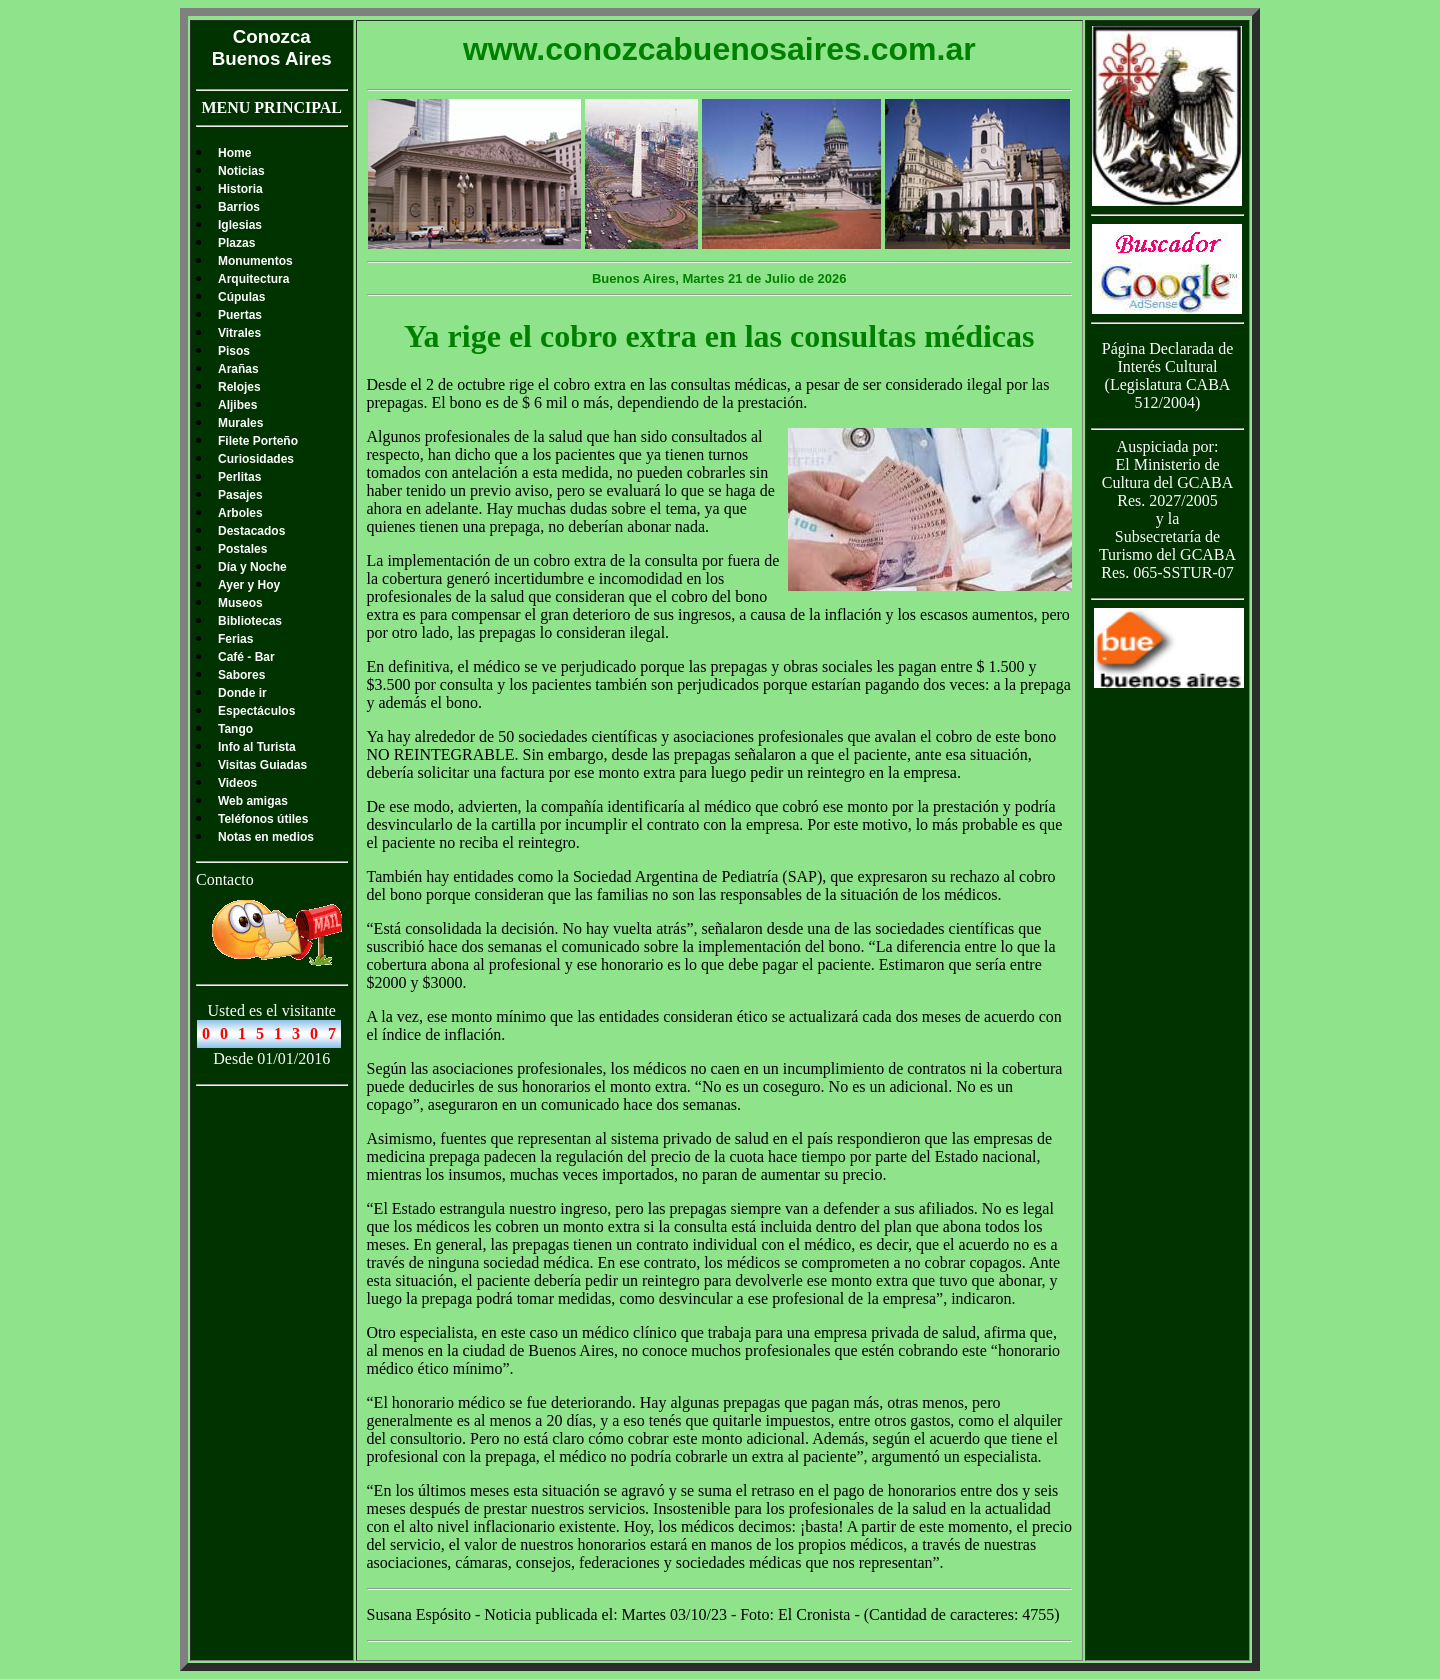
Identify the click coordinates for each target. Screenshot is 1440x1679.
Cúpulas (241, 297)
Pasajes (240, 495)
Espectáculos (256, 711)
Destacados (251, 531)
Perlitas (239, 477)
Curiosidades (256, 459)
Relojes (239, 387)
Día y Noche (252, 567)
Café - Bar (246, 657)
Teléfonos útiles (263, 819)
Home (234, 153)
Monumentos (255, 261)
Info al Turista (257, 747)
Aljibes (237, 405)
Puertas (240, 315)
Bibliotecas (250, 621)
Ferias (235, 639)
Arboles (240, 513)
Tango (235, 729)
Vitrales (239, 333)
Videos (237, 783)
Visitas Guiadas (262, 765)
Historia (240, 189)
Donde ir (242, 693)
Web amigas (253, 801)
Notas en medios (266, 837)
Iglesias (240, 225)
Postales (242, 549)
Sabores (241, 675)
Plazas (236, 243)
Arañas (238, 369)
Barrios (239, 207)
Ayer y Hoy (249, 585)
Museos (240, 603)
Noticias (241, 171)
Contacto (225, 879)
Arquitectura (253, 279)
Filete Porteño (258, 441)
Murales (240, 423)
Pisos (234, 351)
